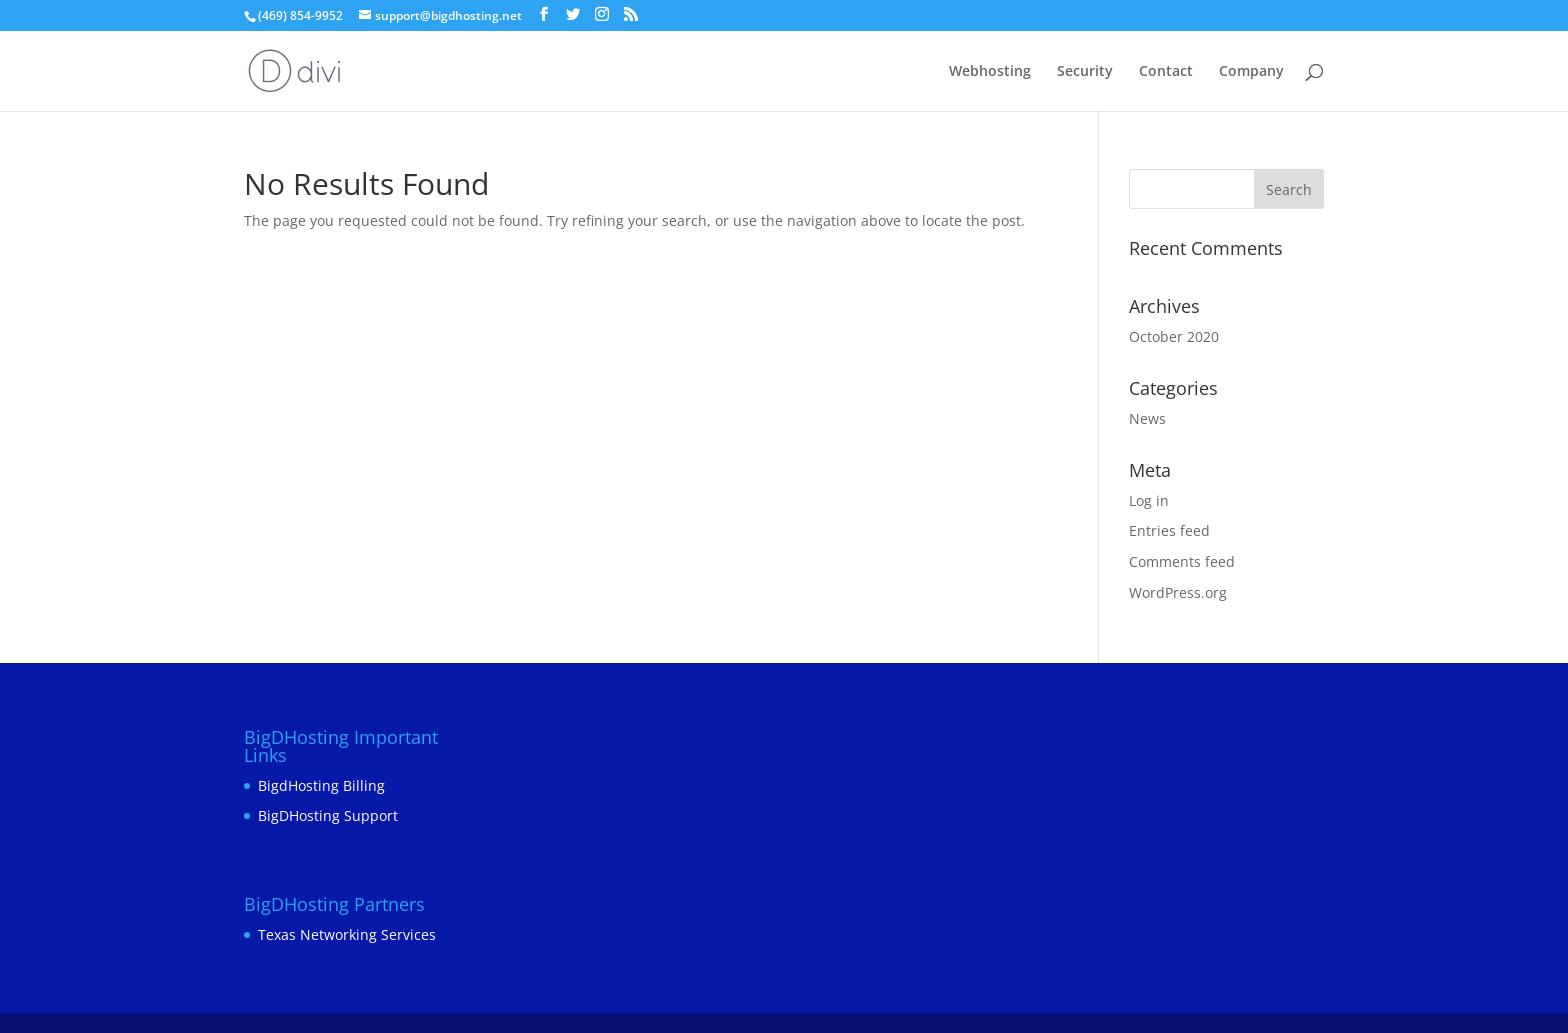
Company (1251, 72)
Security (1085, 72)
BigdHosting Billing (321, 785)
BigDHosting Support (328, 815)
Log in (1149, 500)
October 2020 (1174, 336)
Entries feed (1169, 530)
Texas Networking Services (347, 934)
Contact (1166, 72)
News (1147, 418)
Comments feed (1182, 561)
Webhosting (990, 72)
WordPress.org (1178, 592)
